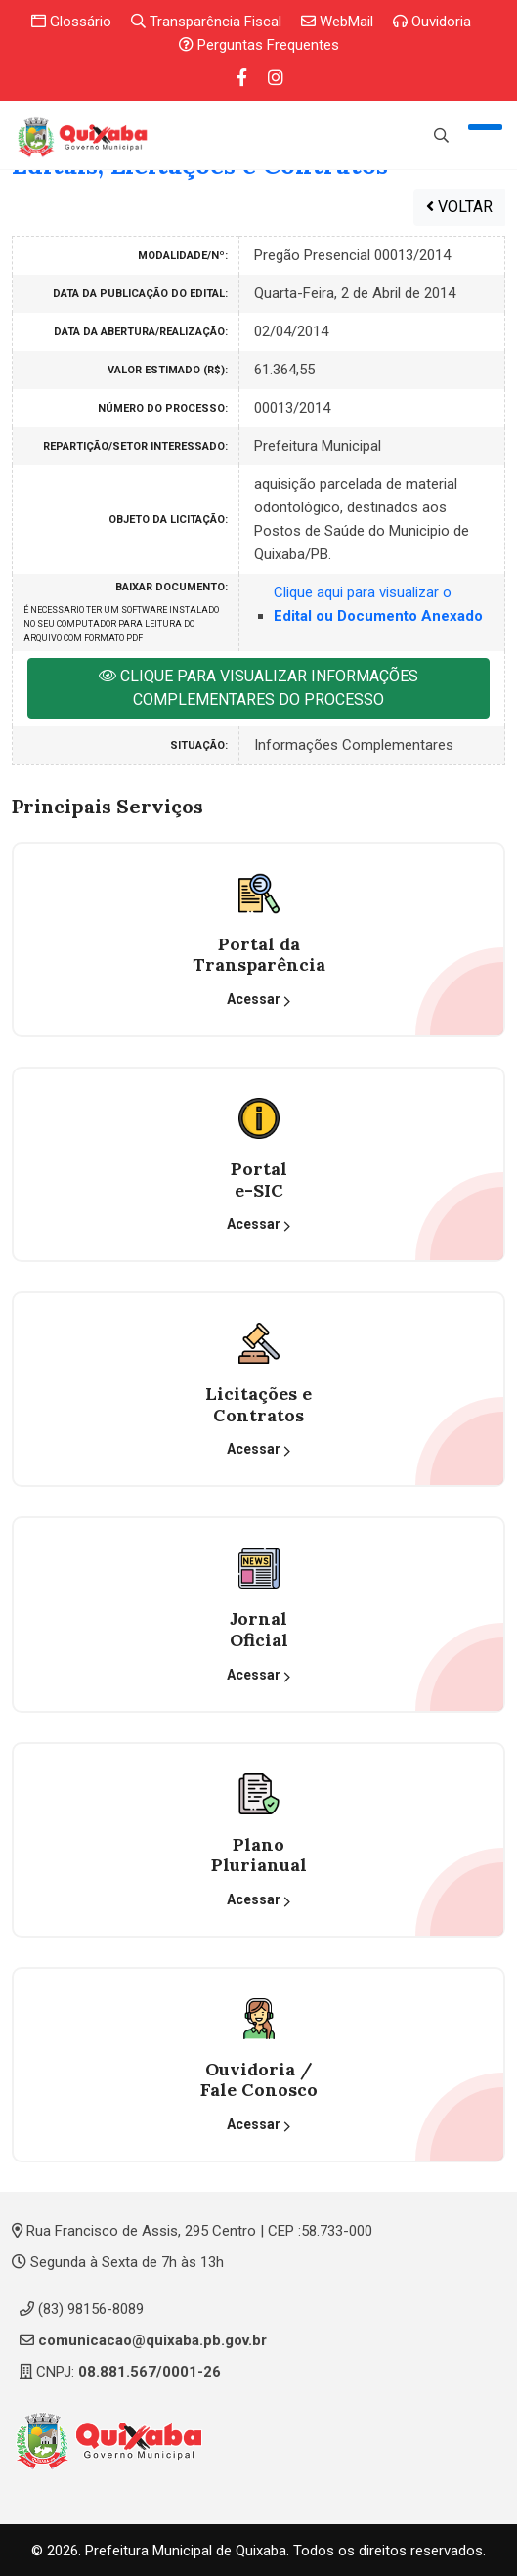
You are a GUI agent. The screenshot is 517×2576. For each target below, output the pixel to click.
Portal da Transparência (259, 954)
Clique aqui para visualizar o (378, 604)
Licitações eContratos (258, 1404)
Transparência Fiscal (206, 21)
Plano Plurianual (259, 1854)
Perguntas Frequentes (259, 45)
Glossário (71, 21)
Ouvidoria (432, 21)
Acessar (259, 999)
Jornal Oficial (259, 1629)
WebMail (337, 21)
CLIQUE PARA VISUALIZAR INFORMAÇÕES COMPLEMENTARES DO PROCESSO (258, 688)
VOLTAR (459, 205)
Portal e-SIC (259, 1178)
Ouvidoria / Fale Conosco (259, 2079)
